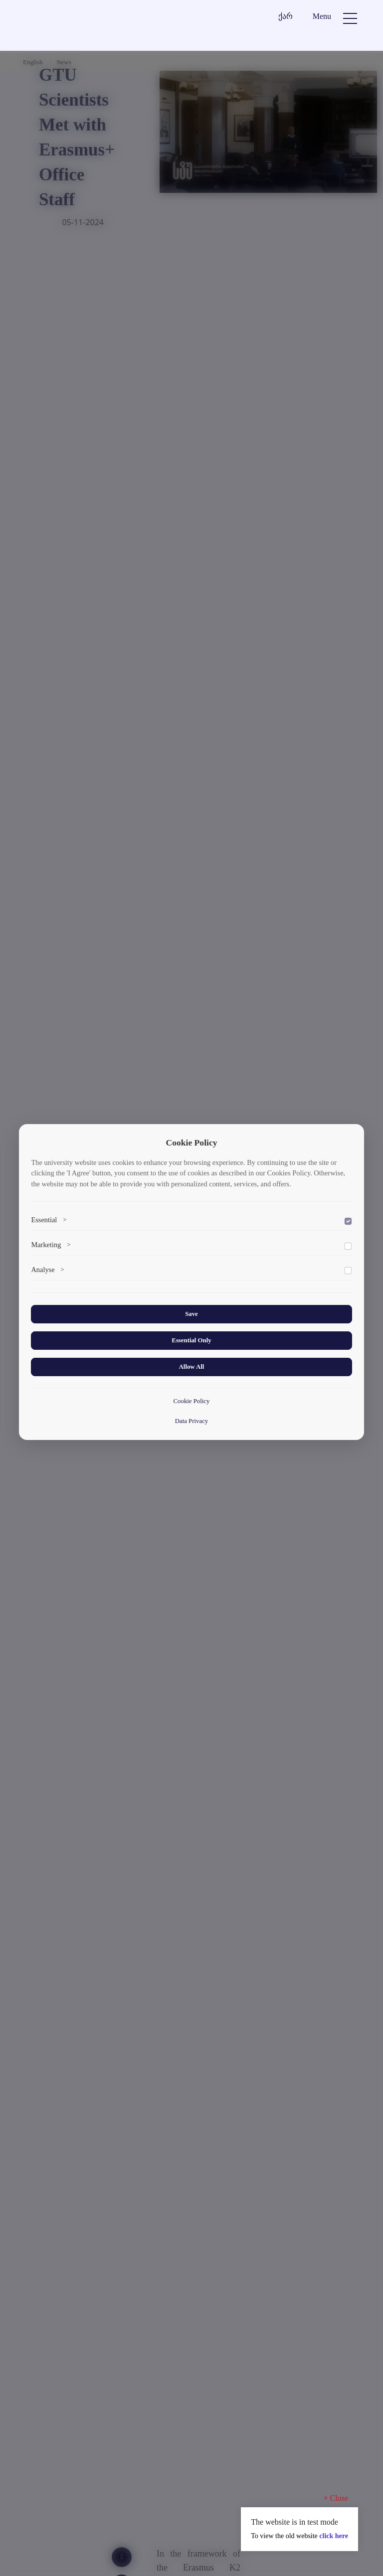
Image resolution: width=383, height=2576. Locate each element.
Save (191, 1313)
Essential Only (191, 1340)
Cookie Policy (192, 1401)
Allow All (191, 1366)
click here (333, 2536)
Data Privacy (191, 1421)
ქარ (285, 16)
